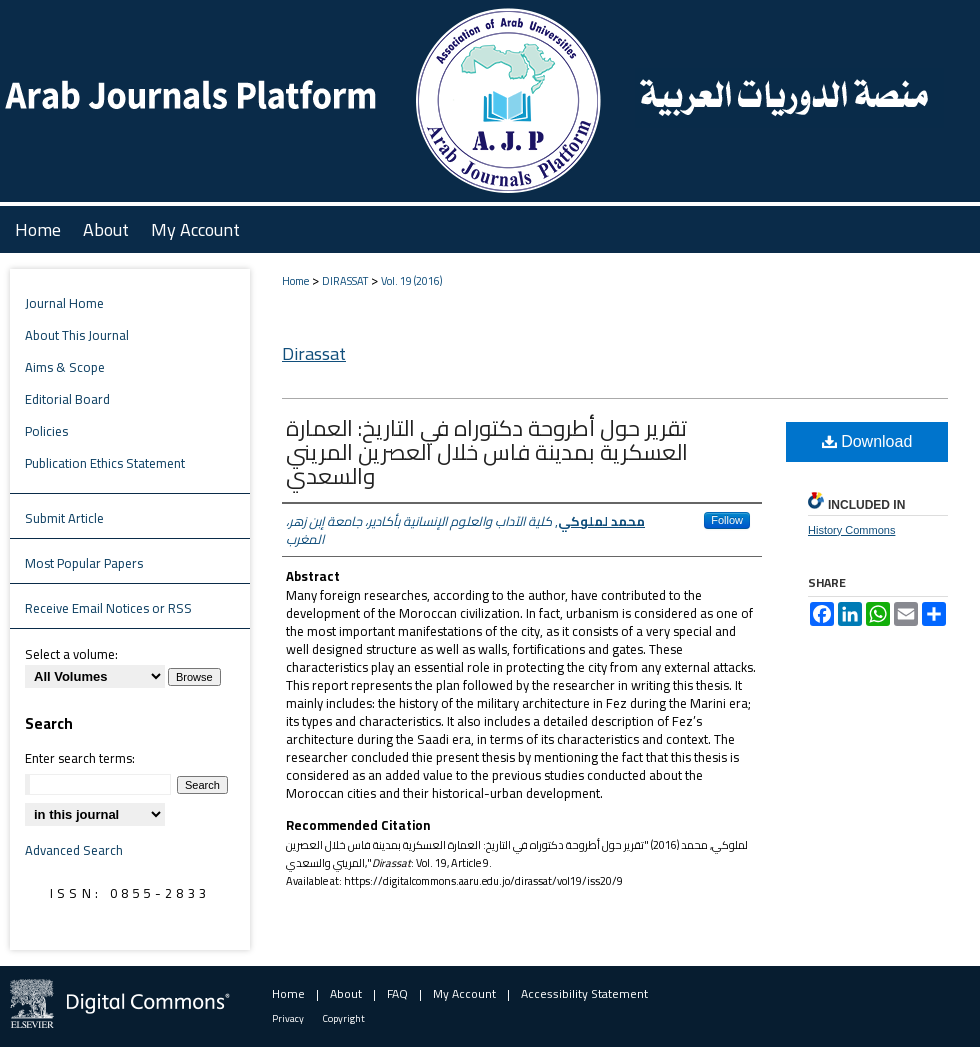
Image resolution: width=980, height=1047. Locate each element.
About (346, 993)
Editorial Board (67, 399)
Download (867, 441)
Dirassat (314, 353)
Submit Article (64, 518)
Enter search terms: (80, 758)
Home (295, 281)
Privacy (288, 1018)
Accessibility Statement (584, 993)
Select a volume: (71, 654)
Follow (727, 520)
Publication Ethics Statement (105, 463)
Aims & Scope (65, 367)
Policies (46, 431)
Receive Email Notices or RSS (108, 608)
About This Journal (77, 335)
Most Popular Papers (84, 563)
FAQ (397, 993)
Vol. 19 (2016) (411, 281)
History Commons (851, 530)
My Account (464, 993)
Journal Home (64, 303)
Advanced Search (74, 850)
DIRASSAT (345, 281)
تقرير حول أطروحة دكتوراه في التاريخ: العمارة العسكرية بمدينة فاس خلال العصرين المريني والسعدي (487, 452)
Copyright (344, 1018)
